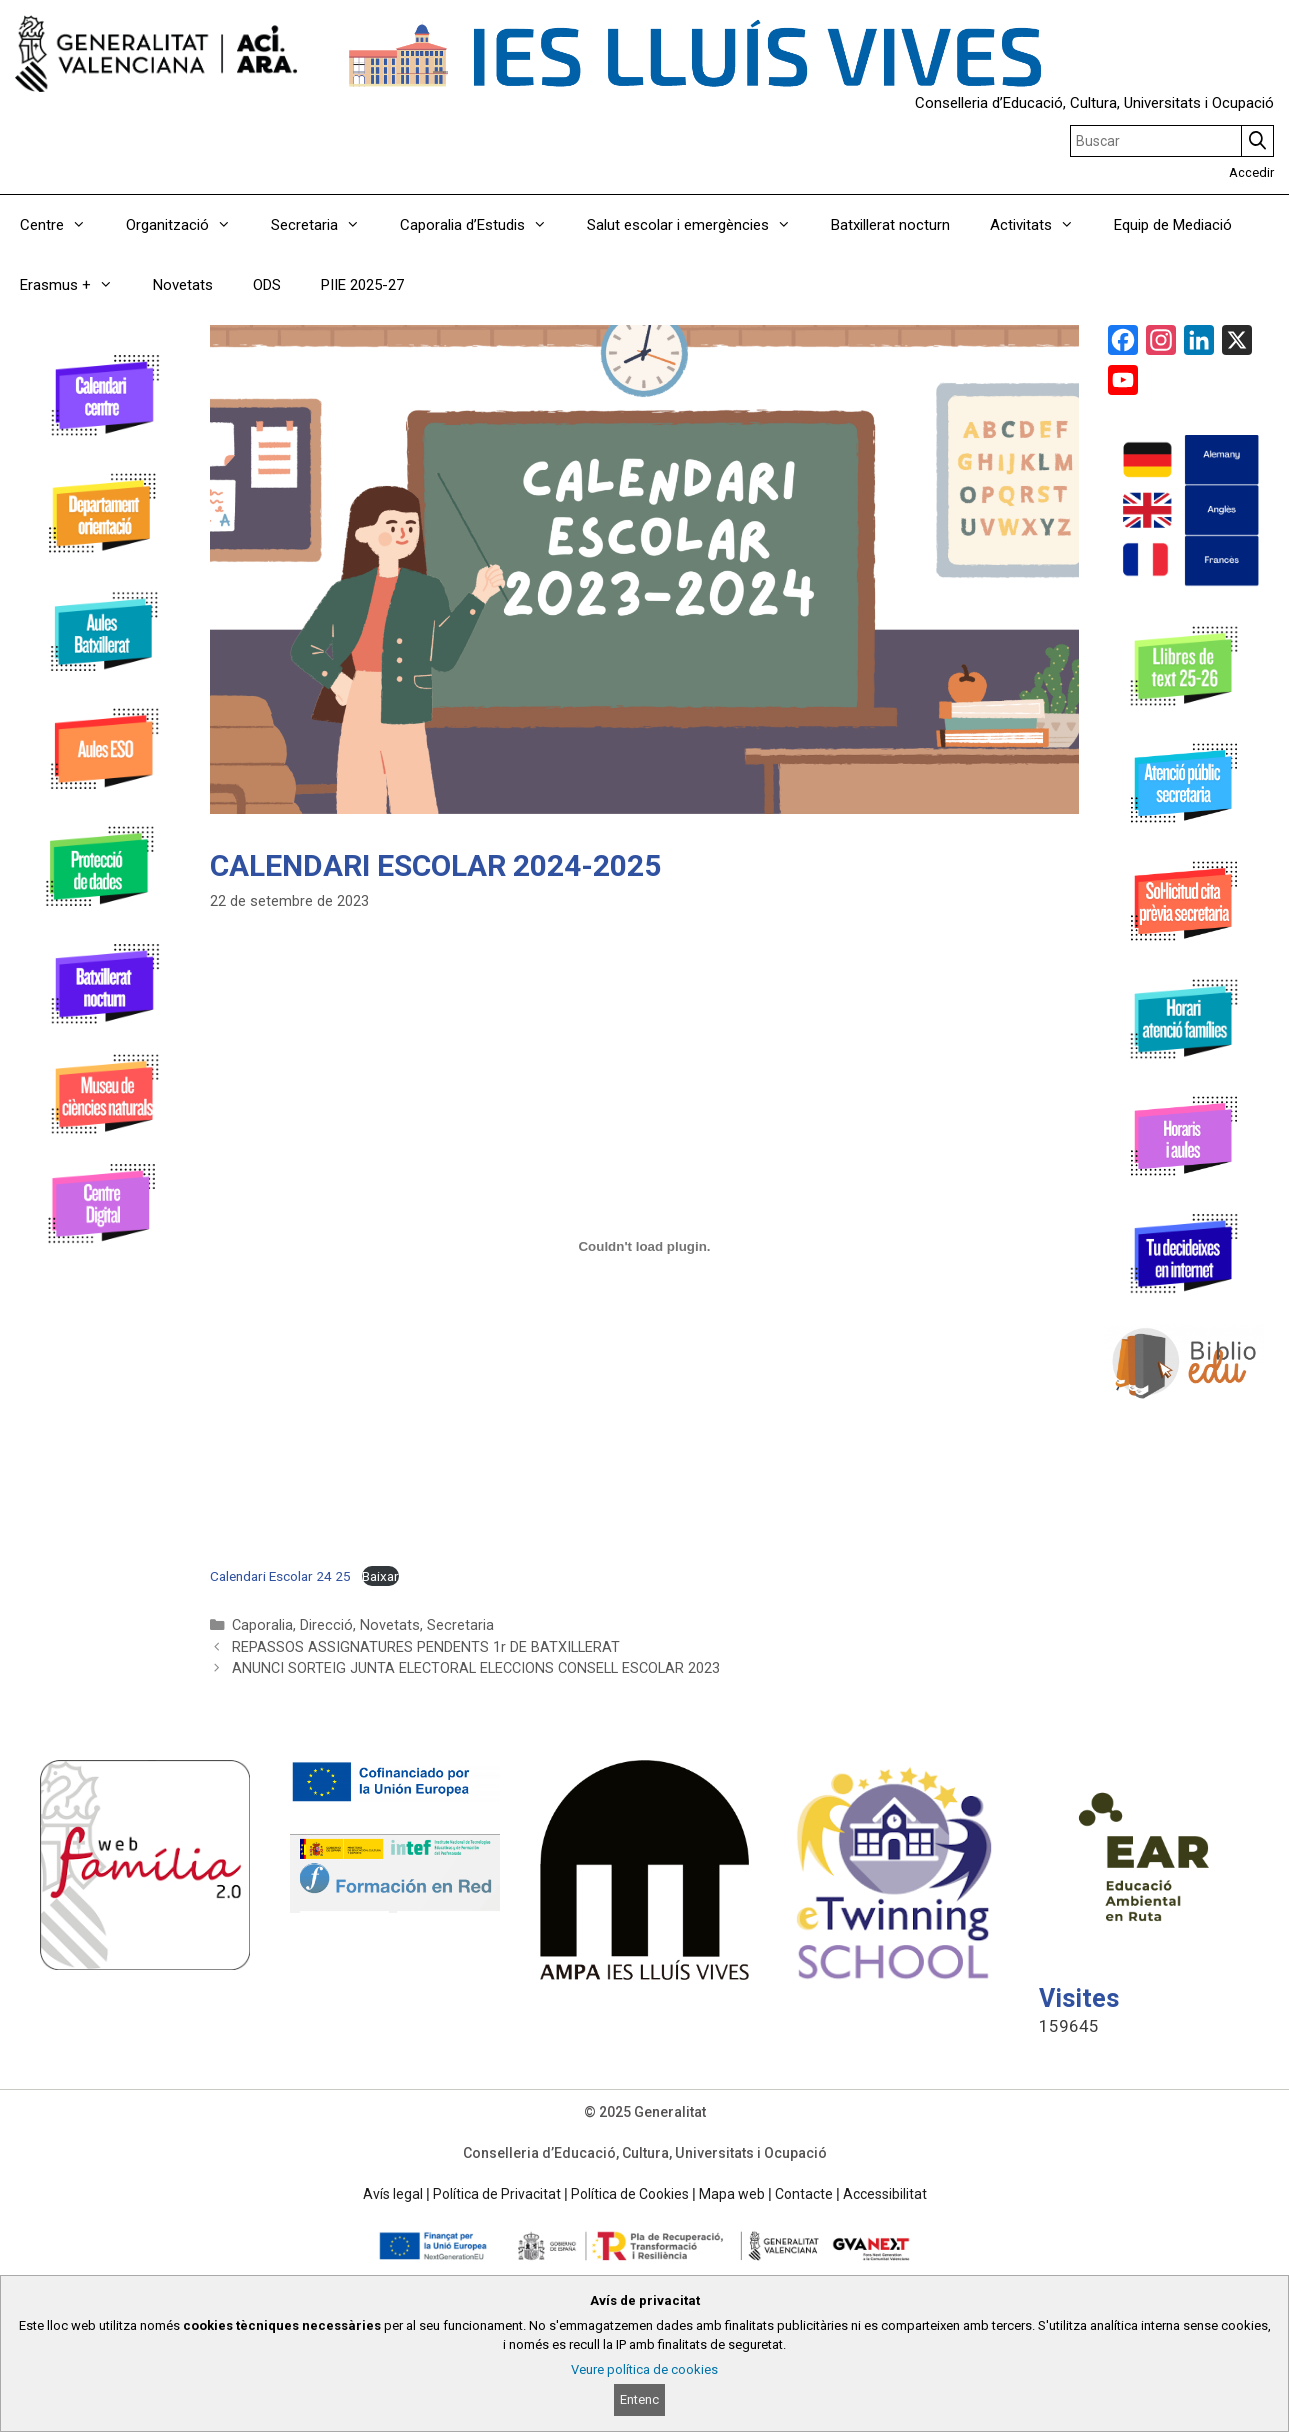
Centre (63, 225)
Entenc (639, 2399)
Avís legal (393, 2194)
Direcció (326, 1625)
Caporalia (262, 1625)
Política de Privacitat (497, 2194)
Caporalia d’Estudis (483, 225)
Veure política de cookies (644, 2369)
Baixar (380, 1576)
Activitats (1042, 225)
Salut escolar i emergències (699, 225)
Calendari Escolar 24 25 (280, 1576)
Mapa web (732, 2194)
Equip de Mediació (1173, 225)
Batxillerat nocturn (890, 225)
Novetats (183, 285)
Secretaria (325, 225)
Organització (188, 225)
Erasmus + (76, 285)
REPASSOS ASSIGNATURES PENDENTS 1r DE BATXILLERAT (426, 1647)
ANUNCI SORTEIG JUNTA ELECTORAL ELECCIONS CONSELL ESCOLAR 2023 (476, 1668)
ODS (267, 285)
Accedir (1251, 172)
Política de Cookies (630, 2194)
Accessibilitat (885, 2194)
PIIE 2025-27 (362, 285)
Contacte (804, 2194)
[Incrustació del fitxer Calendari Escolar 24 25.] (644, 1247)
